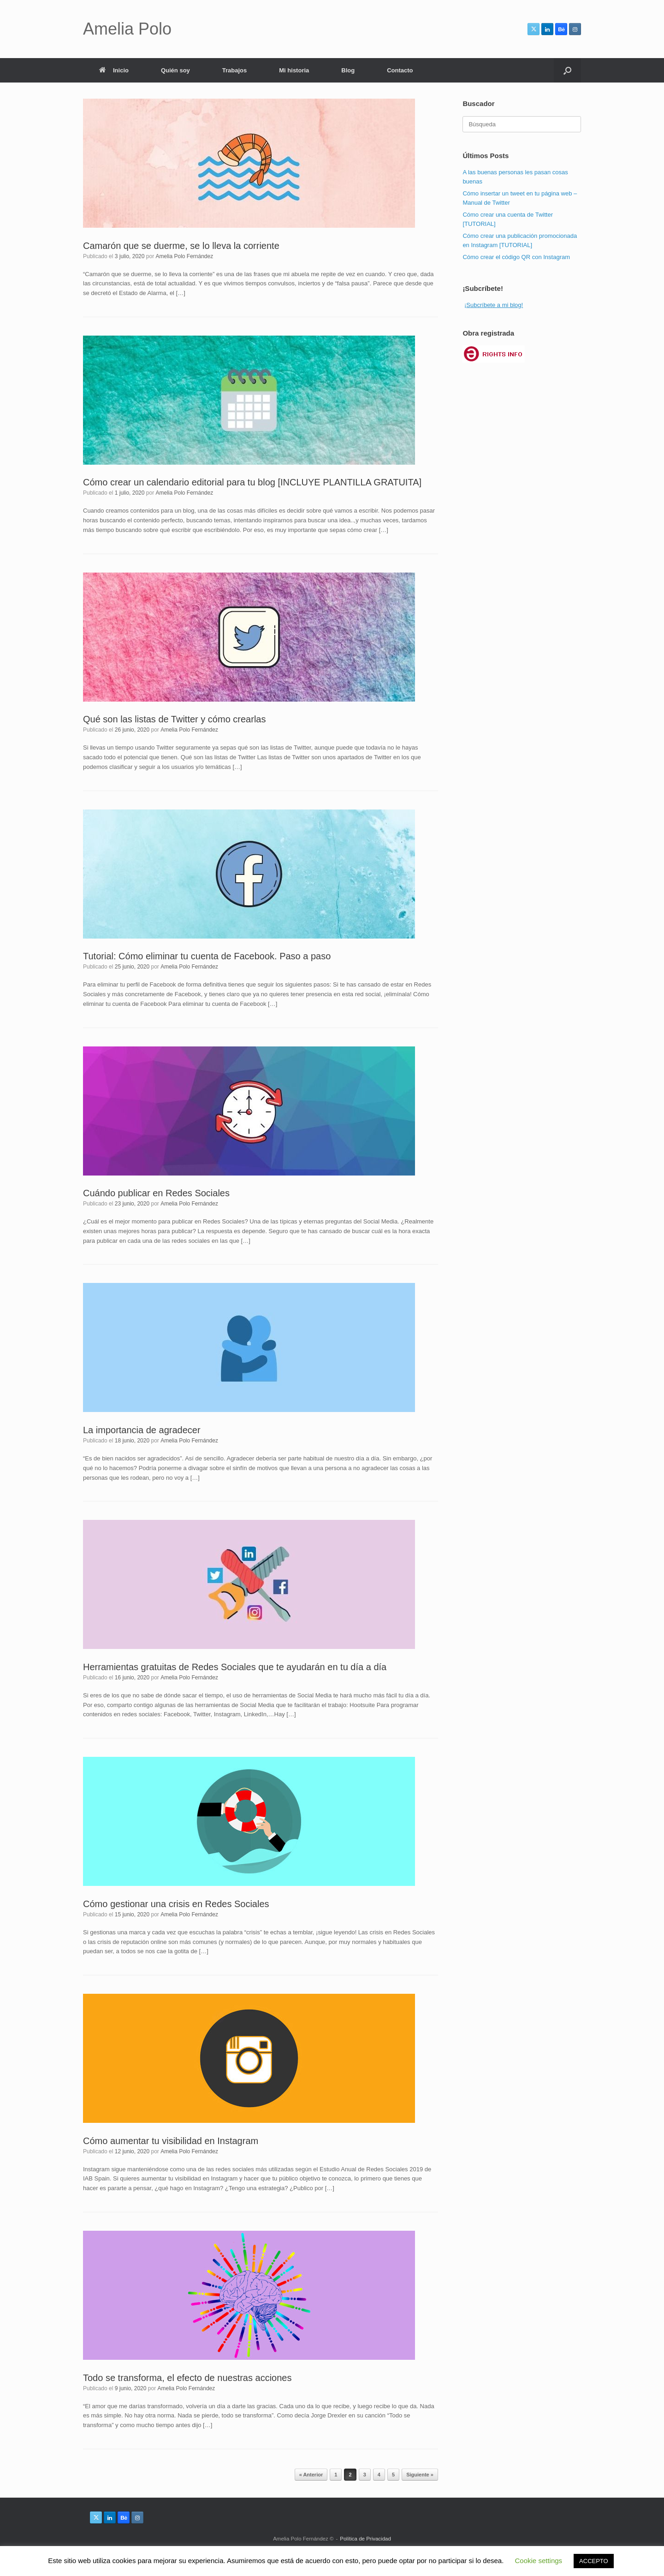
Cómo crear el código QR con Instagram (516, 257)
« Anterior (311, 2474)
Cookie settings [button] (539, 2560)
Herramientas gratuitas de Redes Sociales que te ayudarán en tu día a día (234, 1667)
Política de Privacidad (365, 2538)
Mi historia (294, 70)
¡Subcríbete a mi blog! (493, 304)
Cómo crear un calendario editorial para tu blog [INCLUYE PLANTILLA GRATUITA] (252, 482)
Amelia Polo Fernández (184, 256)
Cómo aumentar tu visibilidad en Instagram (170, 2141)
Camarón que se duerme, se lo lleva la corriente (181, 246)
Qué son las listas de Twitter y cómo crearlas (174, 719)
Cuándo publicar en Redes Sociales (156, 1193)
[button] (567, 70)
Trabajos (234, 70)
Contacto (400, 70)
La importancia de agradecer (142, 1430)
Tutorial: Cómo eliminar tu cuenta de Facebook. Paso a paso (207, 956)
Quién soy (175, 70)
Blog (348, 70)
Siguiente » (419, 2474)
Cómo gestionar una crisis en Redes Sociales (176, 1904)
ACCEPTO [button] (593, 2561)
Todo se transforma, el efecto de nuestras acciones (187, 2378)
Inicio (114, 70)
